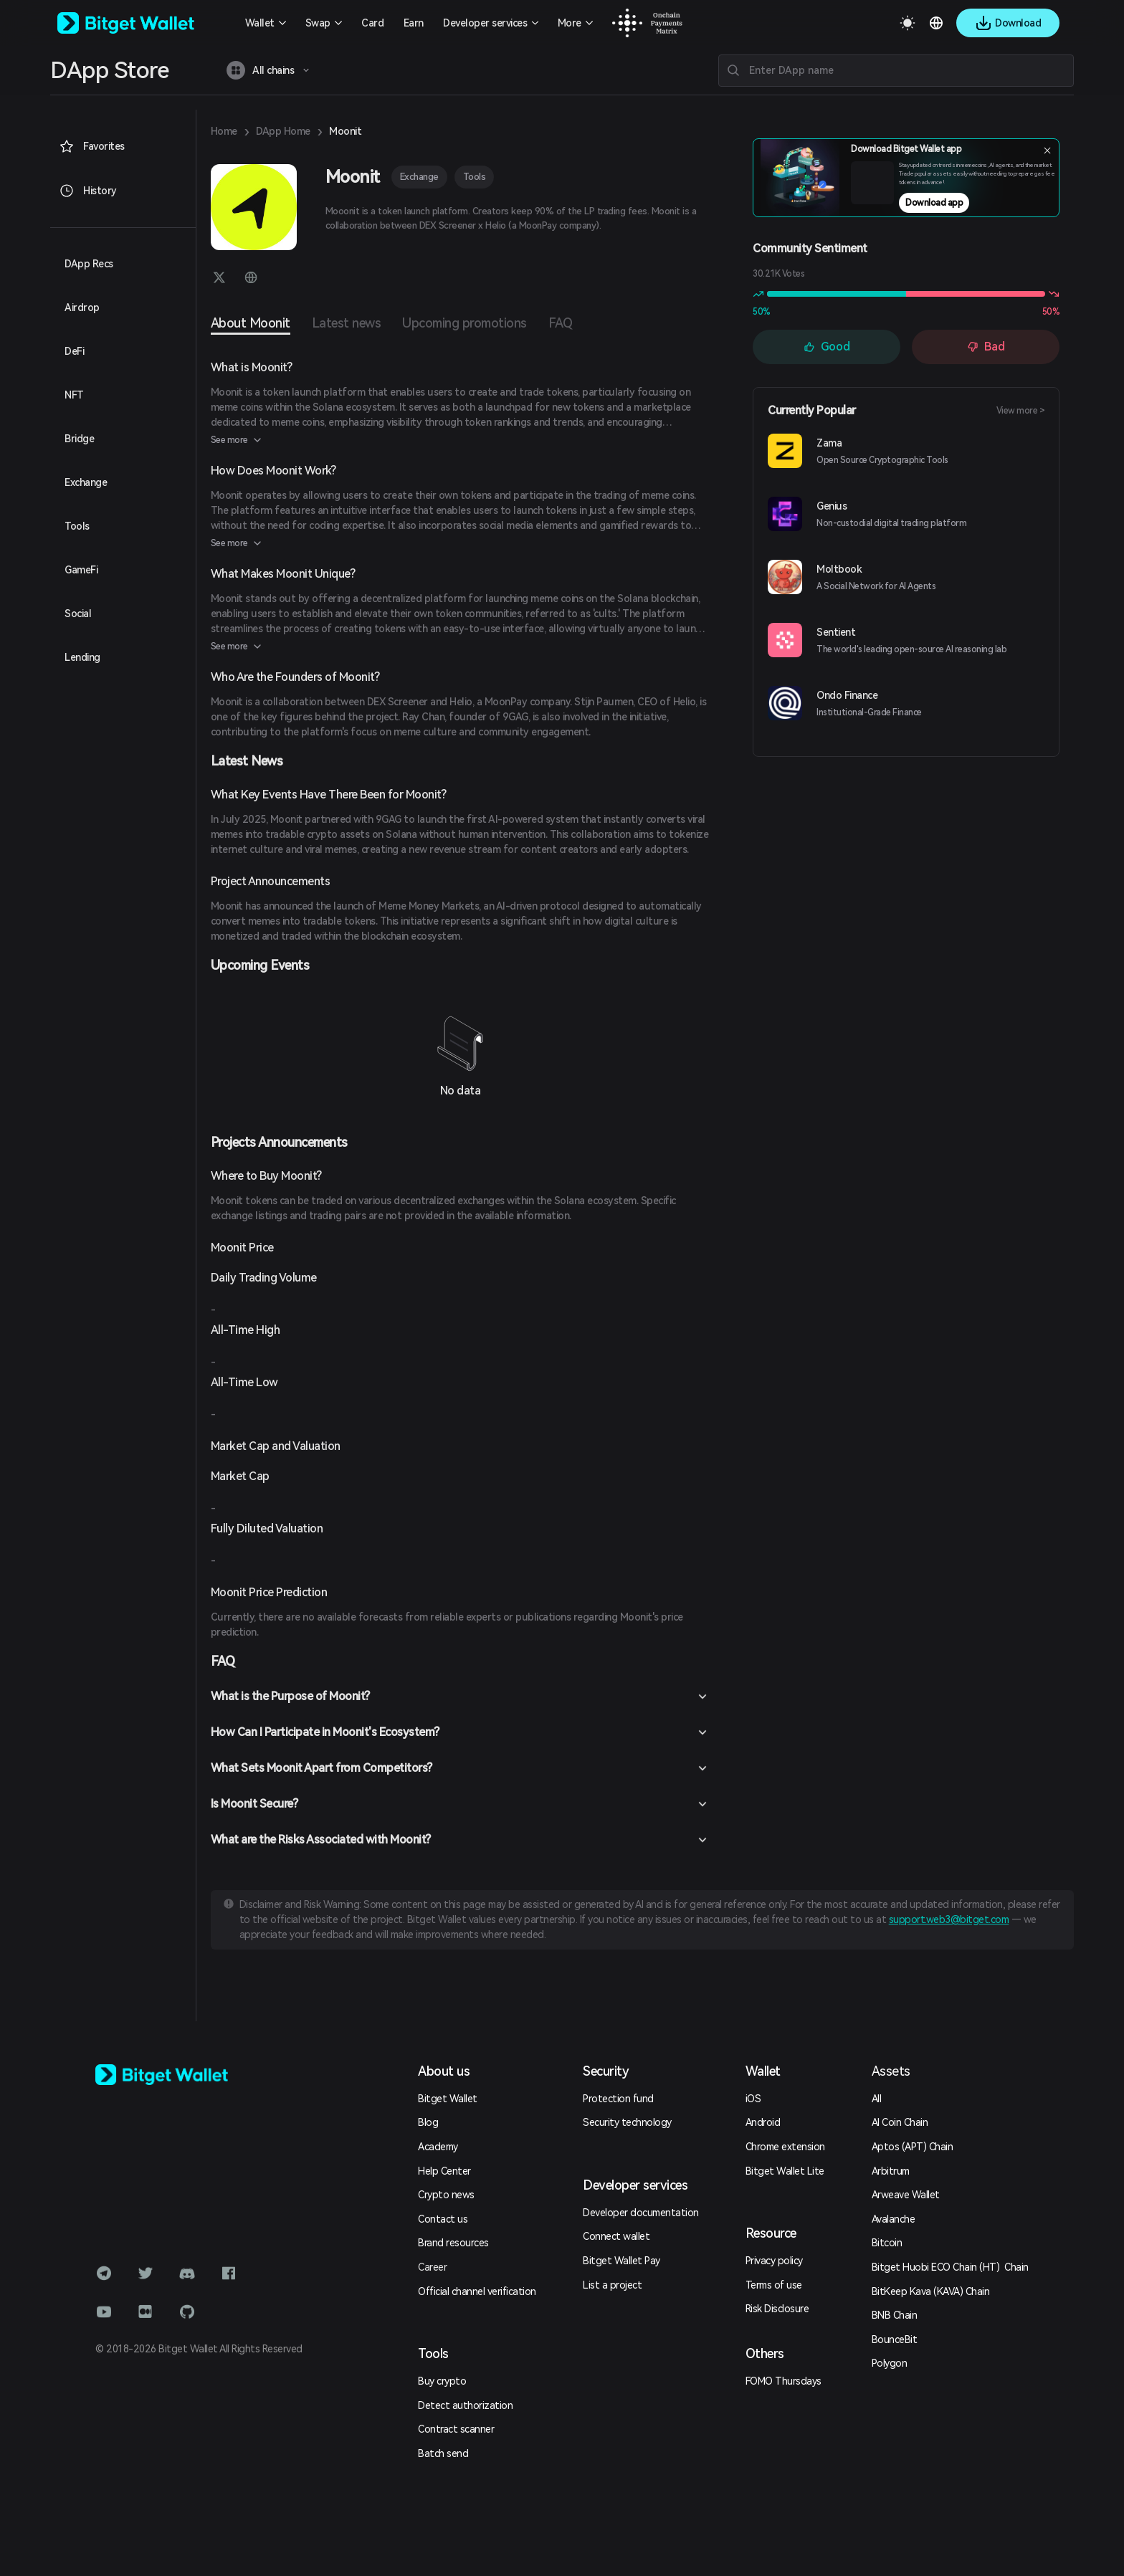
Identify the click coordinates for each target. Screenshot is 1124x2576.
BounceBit (895, 2339)
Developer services (485, 23)
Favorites (92, 146)
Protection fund (618, 2098)
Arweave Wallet (906, 2194)
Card (372, 23)
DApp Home (283, 131)
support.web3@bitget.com (949, 1919)
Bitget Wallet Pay (621, 2260)
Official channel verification (477, 2291)
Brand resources (453, 2242)
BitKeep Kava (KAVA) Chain (931, 2291)
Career (432, 2267)
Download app (934, 203)
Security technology (627, 2122)
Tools (474, 176)
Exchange (419, 176)
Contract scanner (456, 2429)
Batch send (443, 2453)
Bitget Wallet (447, 2098)
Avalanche (893, 2219)
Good (827, 346)
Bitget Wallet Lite (785, 2171)
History (88, 191)
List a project (612, 2285)
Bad (986, 346)
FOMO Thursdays (783, 2381)
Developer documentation (641, 2212)
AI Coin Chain (900, 2122)
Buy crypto (442, 2381)
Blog (428, 2122)
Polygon (890, 2363)
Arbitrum (891, 2171)
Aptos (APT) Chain (912, 2146)
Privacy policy (774, 2260)
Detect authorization (465, 2405)
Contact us (442, 2219)
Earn (414, 23)
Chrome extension (785, 2146)
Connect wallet (616, 2236)
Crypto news (446, 2194)
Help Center (444, 2171)
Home (224, 131)
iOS (753, 2098)
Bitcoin (887, 2242)
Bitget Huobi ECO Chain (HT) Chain (950, 2267)
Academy (438, 2146)
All (877, 2098)
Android (763, 2122)
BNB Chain (895, 2315)
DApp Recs (89, 263)
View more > (1020, 411)
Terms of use (774, 2285)
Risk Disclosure (777, 2308)
